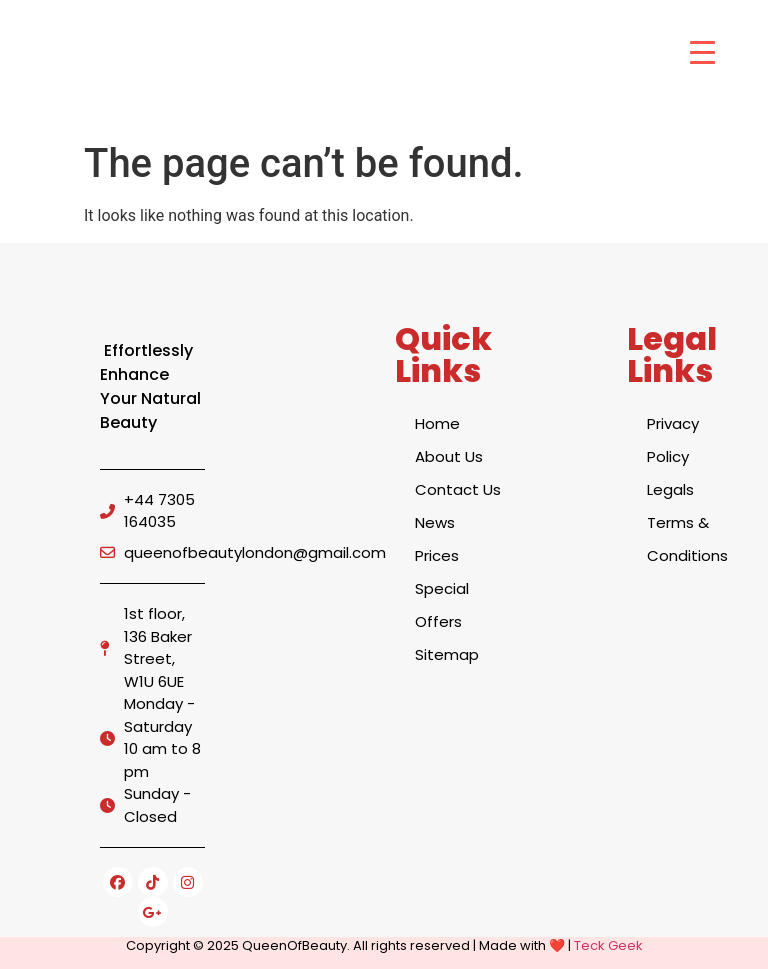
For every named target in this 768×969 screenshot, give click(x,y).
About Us (449, 456)
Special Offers (442, 605)
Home (437, 423)
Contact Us (458, 489)
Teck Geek (608, 945)
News (435, 522)
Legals (670, 489)
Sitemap (447, 654)
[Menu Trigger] (702, 52)
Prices (437, 555)
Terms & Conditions (687, 539)
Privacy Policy (673, 440)
